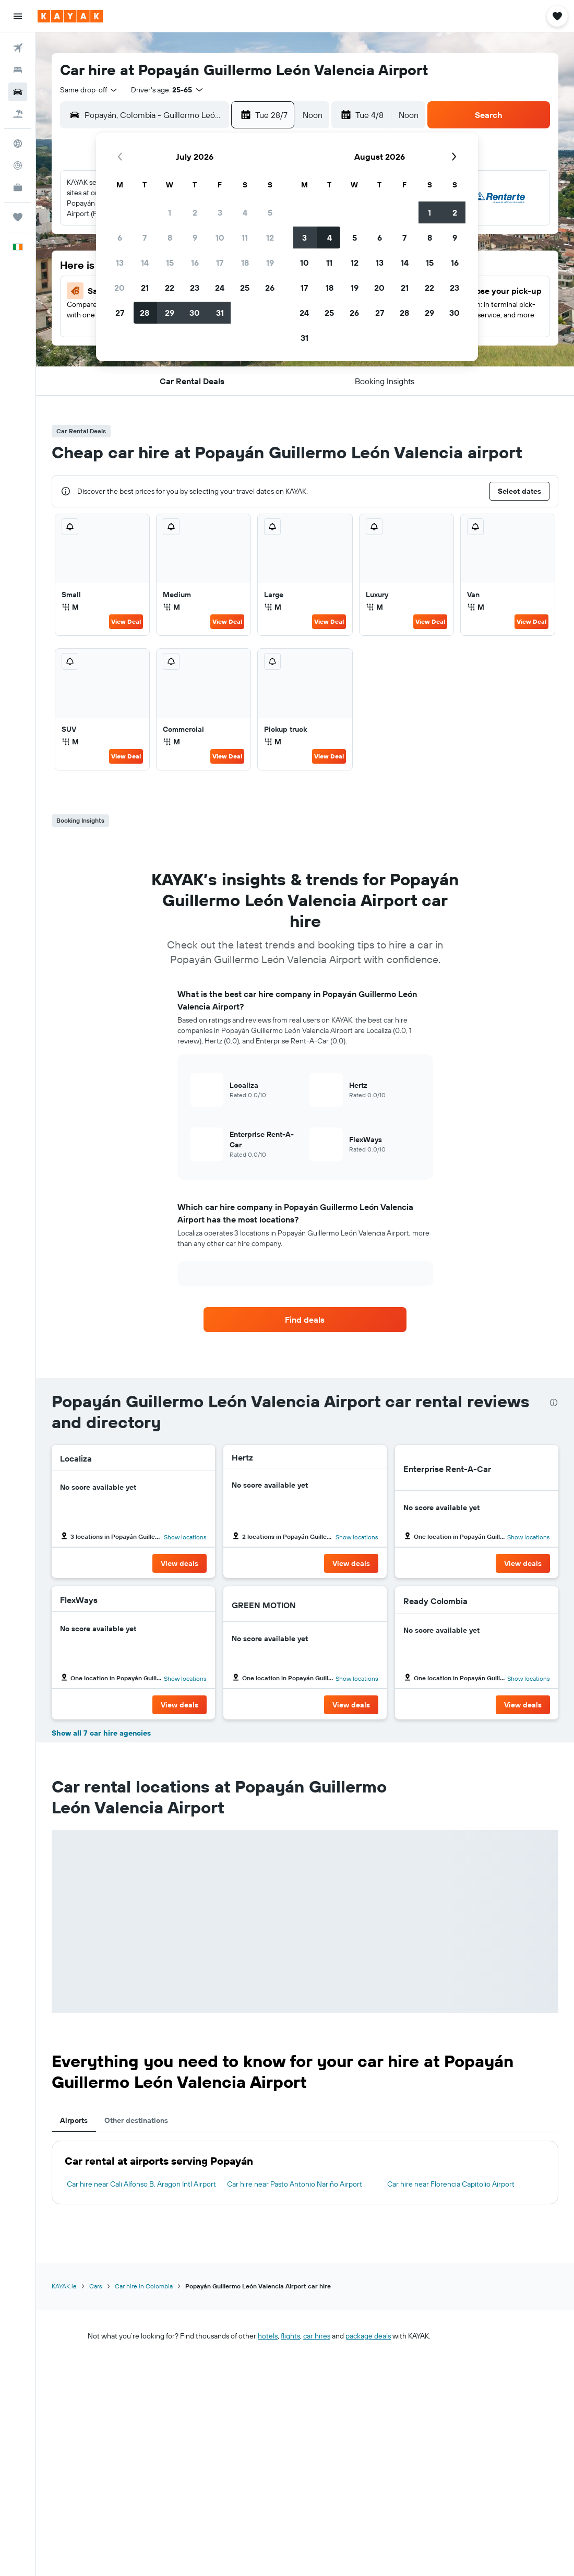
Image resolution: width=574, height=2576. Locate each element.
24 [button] (219, 287)
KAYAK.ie (64, 2286)
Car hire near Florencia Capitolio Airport (451, 2184)
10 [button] (220, 237)
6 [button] (119, 237)
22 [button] (169, 287)
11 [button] (245, 237)
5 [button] (270, 212)
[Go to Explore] (17, 143)
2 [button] (195, 212)
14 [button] (145, 262)
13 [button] (120, 262)
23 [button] (194, 287)
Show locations (185, 1537)
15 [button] (170, 262)
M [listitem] (70, 607)
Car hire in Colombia (144, 2286)
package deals (368, 2336)
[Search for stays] (17, 70)
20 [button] (119, 287)
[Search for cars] (17, 91)
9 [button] (195, 237)
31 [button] (220, 312)
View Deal (126, 621)
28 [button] (144, 312)
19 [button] (270, 262)
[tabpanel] (305, 2172)
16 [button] (195, 262)
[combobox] (89, 90)
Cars (95, 2286)
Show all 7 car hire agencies (101, 1733)
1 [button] (169, 212)
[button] (17, 16)
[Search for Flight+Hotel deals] (17, 113)
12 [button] (270, 237)
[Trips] (17, 217)
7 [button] (144, 237)
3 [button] (220, 212)
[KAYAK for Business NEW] (17, 187)
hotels (268, 2336)
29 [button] (169, 312)
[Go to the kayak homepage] (70, 16)
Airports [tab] (74, 2120)
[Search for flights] (17, 48)
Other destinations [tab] (136, 2120)
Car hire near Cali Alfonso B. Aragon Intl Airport (141, 2184)
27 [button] (119, 312)
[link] (305, 1319)
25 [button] (244, 287)
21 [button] (145, 287)
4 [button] (245, 212)
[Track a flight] (17, 165)
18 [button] (245, 262)
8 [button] (170, 237)
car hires (316, 2336)
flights (290, 2336)
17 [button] (219, 262)
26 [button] (269, 287)
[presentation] (553, 1402)
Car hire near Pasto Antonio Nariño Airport (294, 2184)
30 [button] (194, 312)
